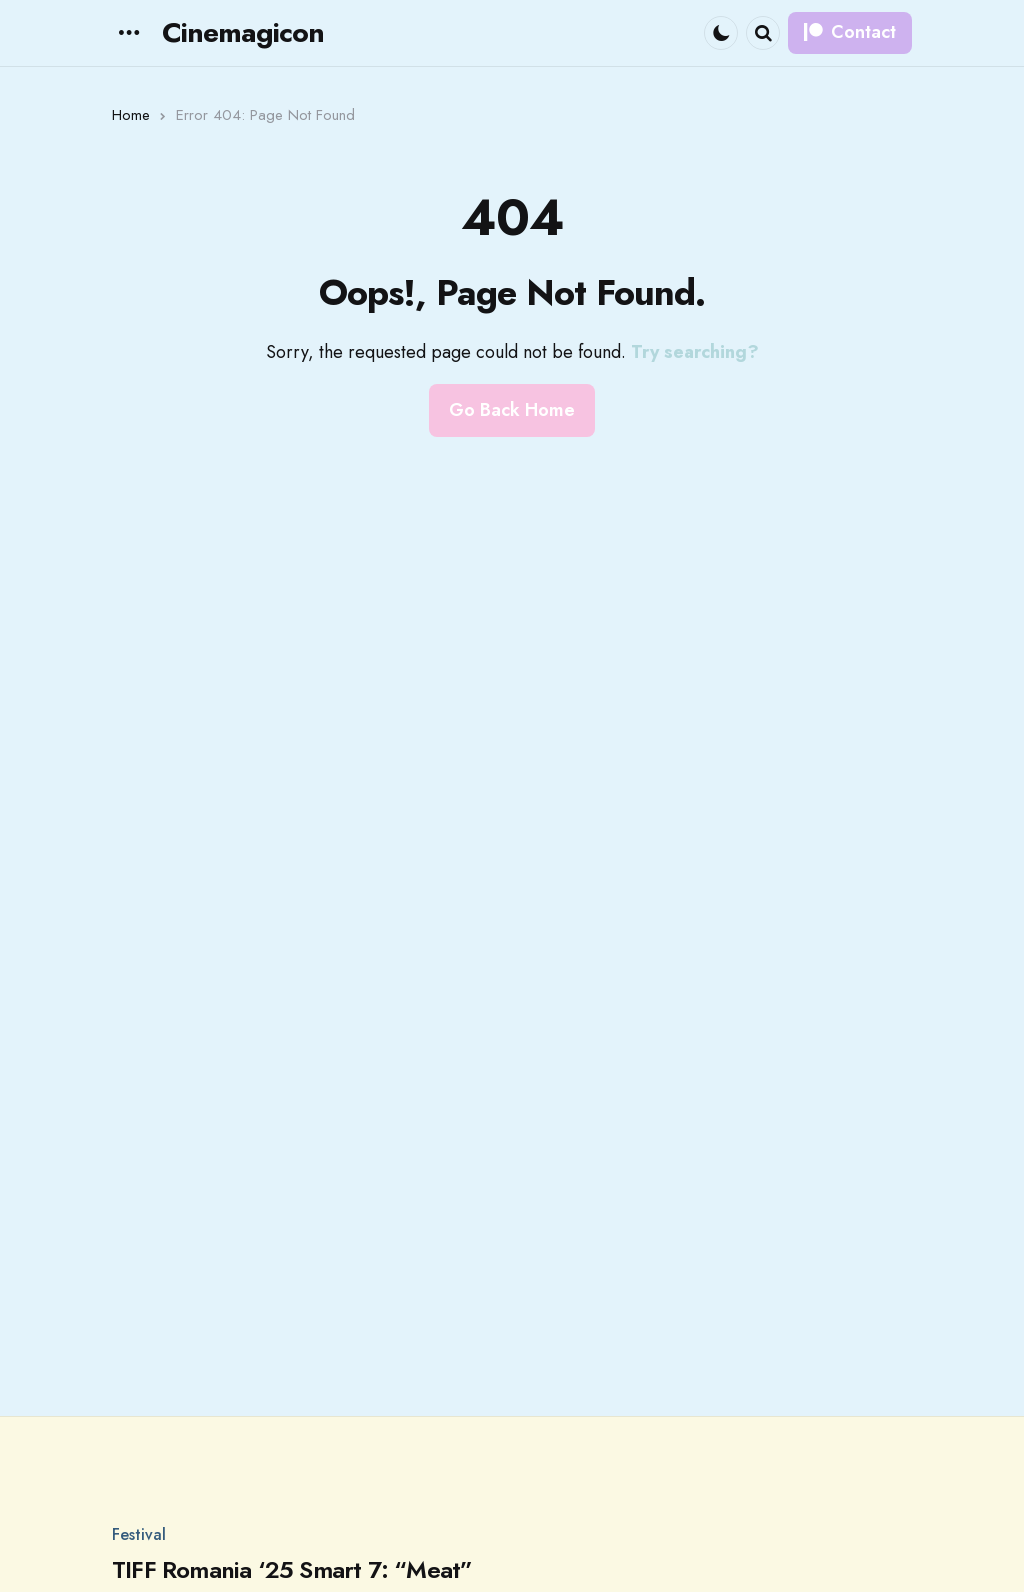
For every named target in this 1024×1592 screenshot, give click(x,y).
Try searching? (695, 352)
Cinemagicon (243, 32)
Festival (139, 1535)
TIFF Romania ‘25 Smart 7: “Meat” (292, 1570)
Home (131, 115)
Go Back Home (512, 410)
